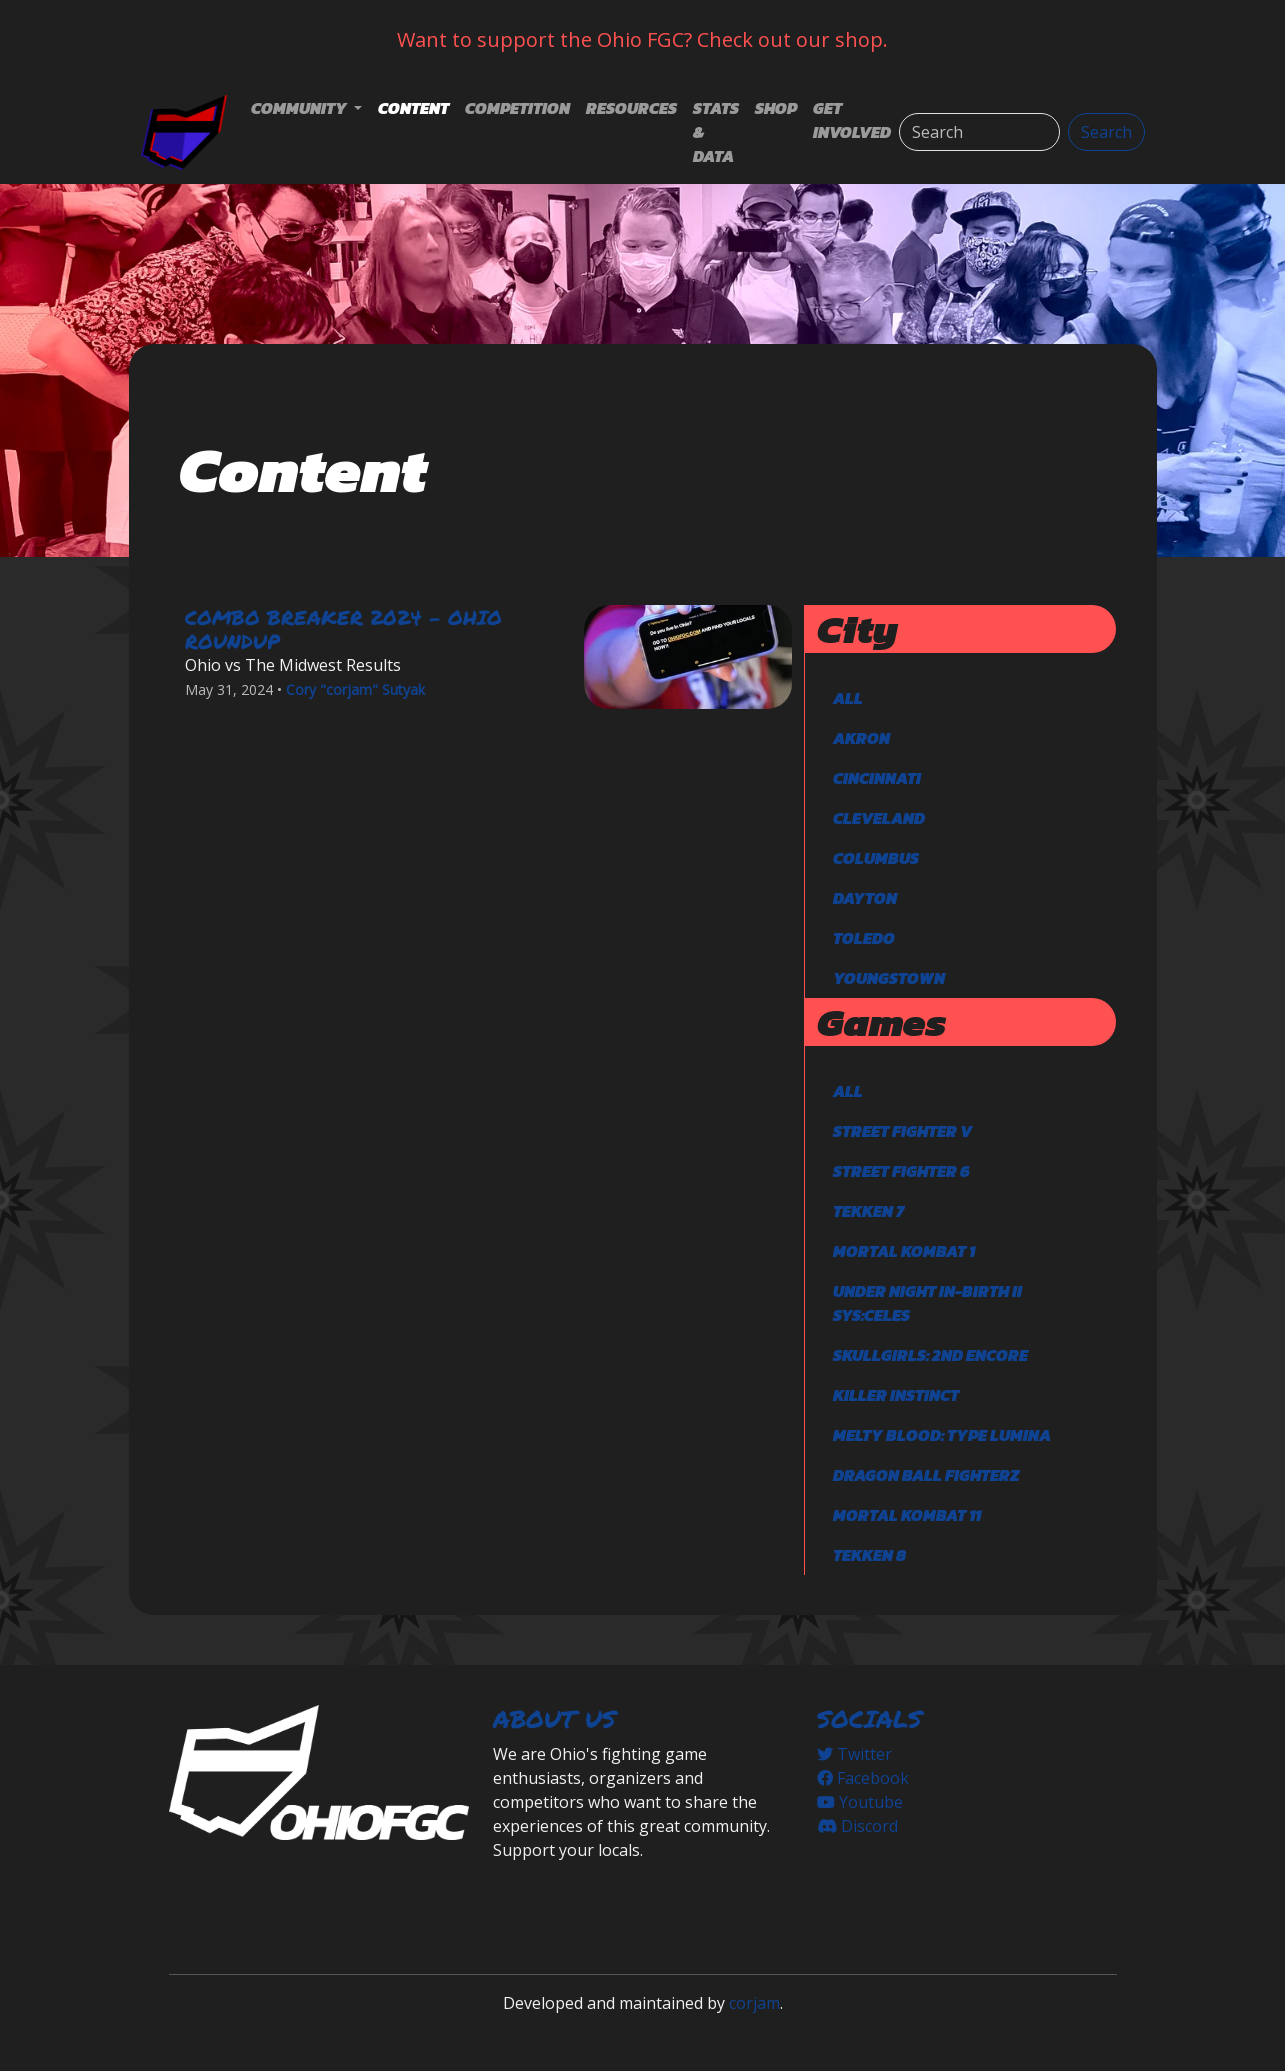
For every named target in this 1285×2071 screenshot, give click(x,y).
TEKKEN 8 (869, 1555)
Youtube (860, 1802)
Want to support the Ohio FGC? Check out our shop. (642, 39)
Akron (861, 738)
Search (1106, 132)
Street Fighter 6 (901, 1171)
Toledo (864, 938)
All (848, 698)
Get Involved (852, 120)
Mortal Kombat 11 (907, 1515)
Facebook (863, 1778)
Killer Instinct (896, 1395)
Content (413, 108)
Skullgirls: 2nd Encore (930, 1355)
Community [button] (300, 108)
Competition (517, 108)
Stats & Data (716, 132)
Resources (631, 108)
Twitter (854, 1754)
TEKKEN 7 (868, 1211)
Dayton (865, 898)
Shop (776, 108)
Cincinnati (877, 778)
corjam (754, 2003)
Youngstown (889, 978)
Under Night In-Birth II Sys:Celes (927, 1303)
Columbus (876, 858)
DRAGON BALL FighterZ (926, 1475)
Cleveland (879, 818)
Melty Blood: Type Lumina (942, 1435)
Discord (857, 1826)
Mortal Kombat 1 (904, 1251)
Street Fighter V (902, 1131)
